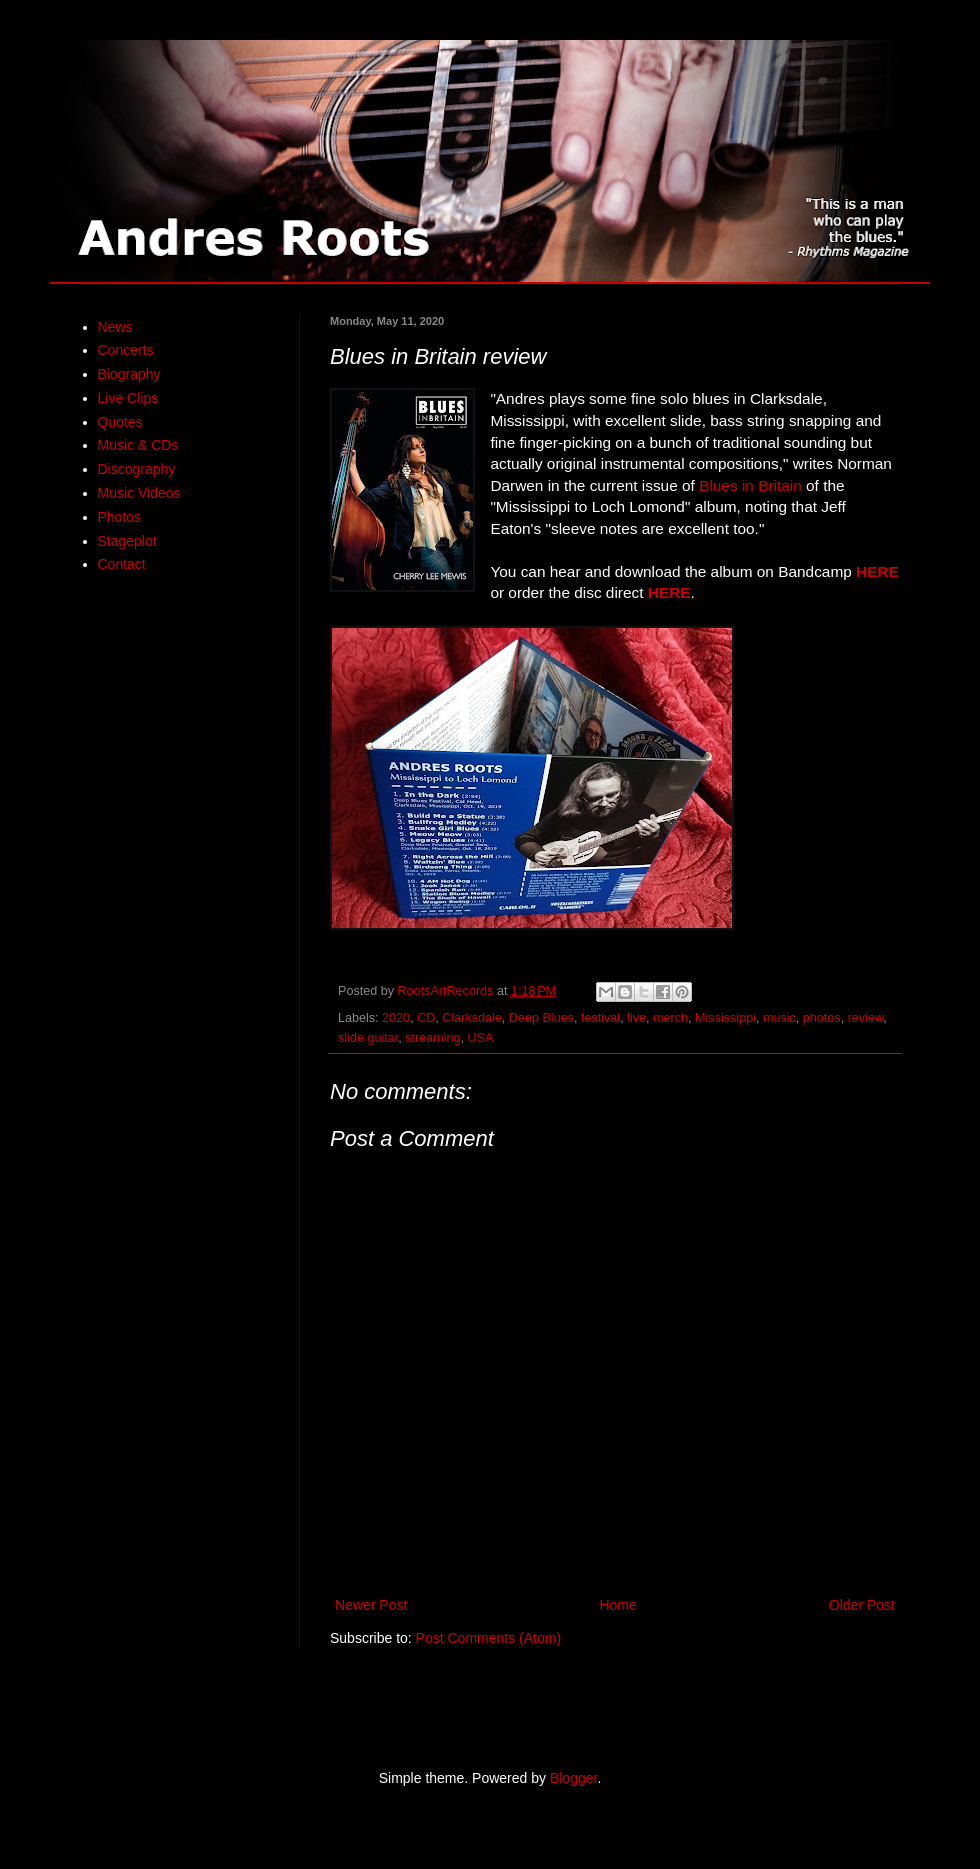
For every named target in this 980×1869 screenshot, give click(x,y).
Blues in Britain (750, 485)
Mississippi (725, 1018)
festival (600, 1018)
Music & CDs (138, 445)
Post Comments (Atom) (488, 1638)
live (636, 1018)
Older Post (862, 1605)
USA (481, 1038)
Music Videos (139, 493)
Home (617, 1605)
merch (670, 1018)
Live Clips (128, 398)
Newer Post (371, 1605)
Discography (137, 469)
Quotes (120, 422)
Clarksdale (472, 1018)
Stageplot (127, 541)
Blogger (573, 1778)
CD (426, 1018)
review (866, 1018)
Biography (129, 374)
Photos (120, 517)
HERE (877, 571)
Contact (122, 564)
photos (822, 1018)
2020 (396, 1018)
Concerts (126, 350)
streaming (432, 1038)
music (779, 1018)
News (115, 327)
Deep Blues (541, 1018)
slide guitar (368, 1038)
